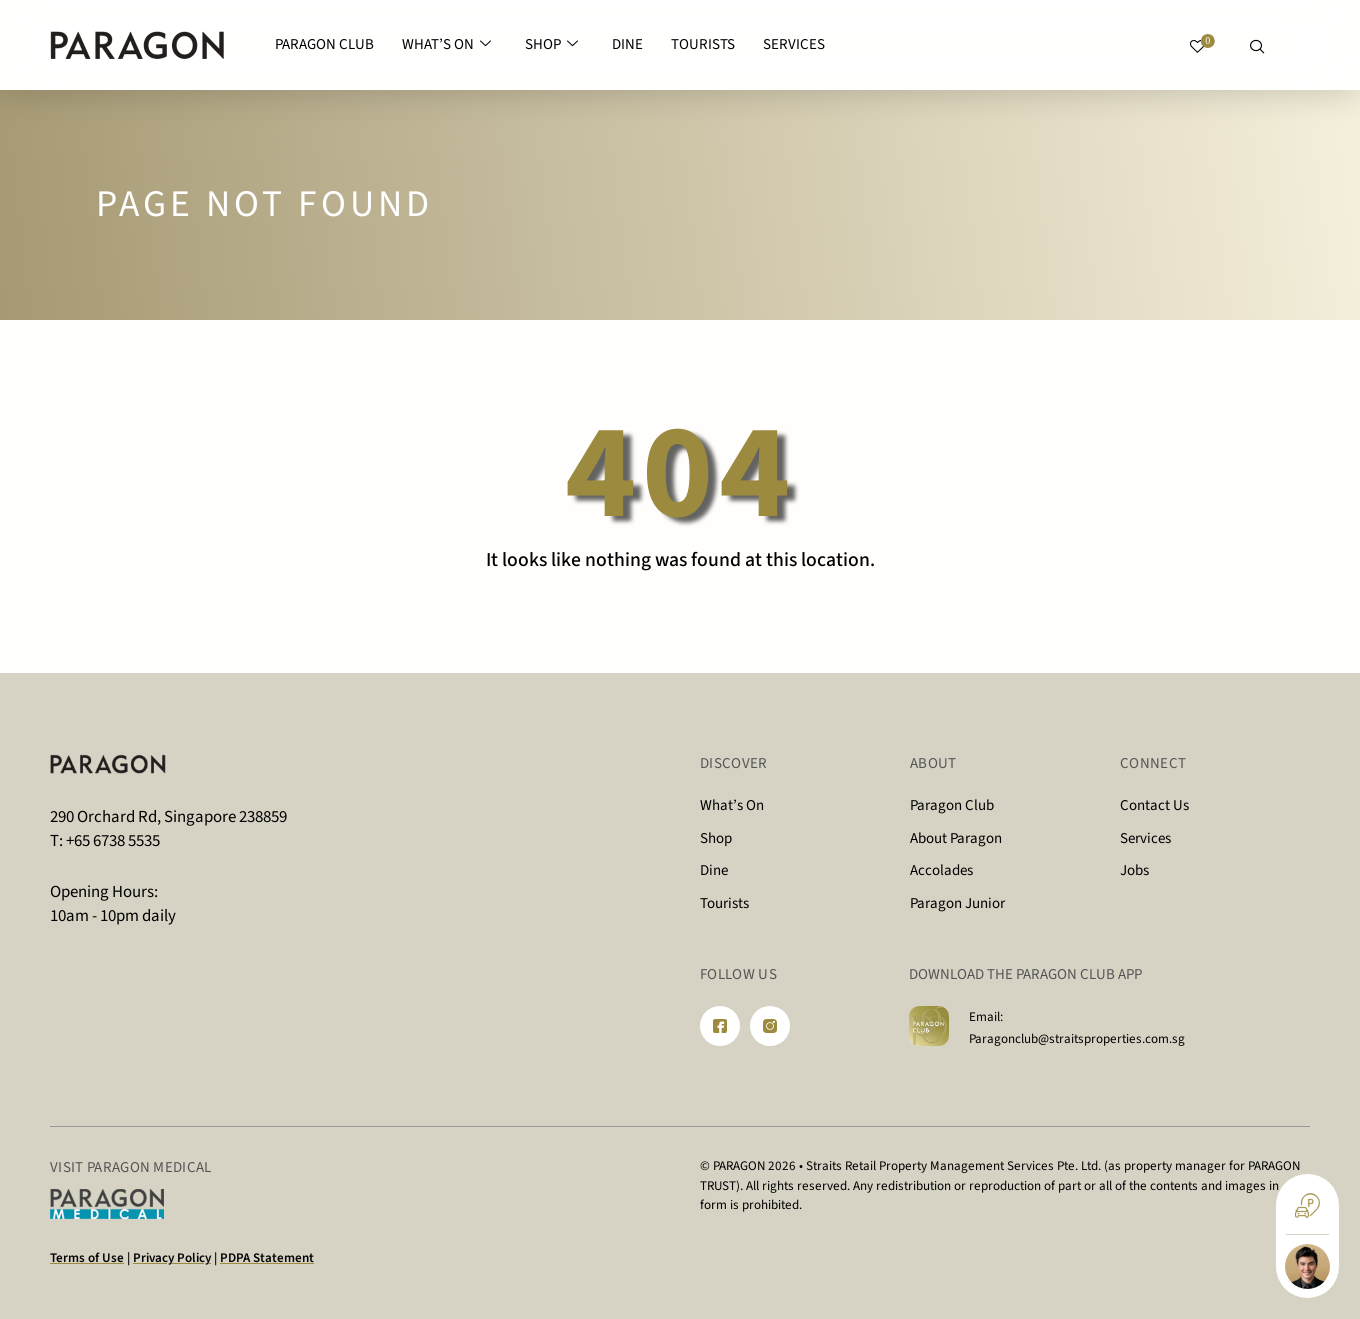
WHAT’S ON (446, 45)
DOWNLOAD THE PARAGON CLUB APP (1025, 974)
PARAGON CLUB (324, 44)
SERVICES (794, 44)
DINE (627, 44)
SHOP (551, 45)
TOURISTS (703, 44)
